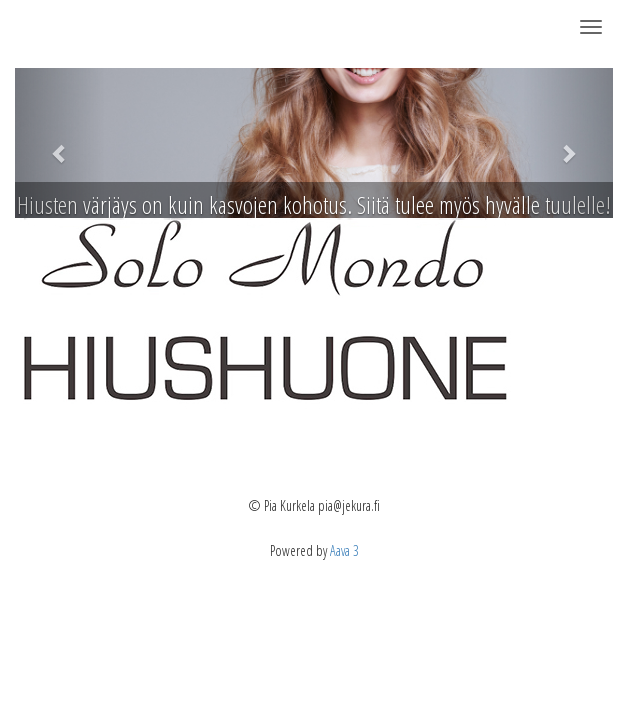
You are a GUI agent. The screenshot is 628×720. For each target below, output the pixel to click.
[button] (60, 143)
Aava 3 (344, 550)
